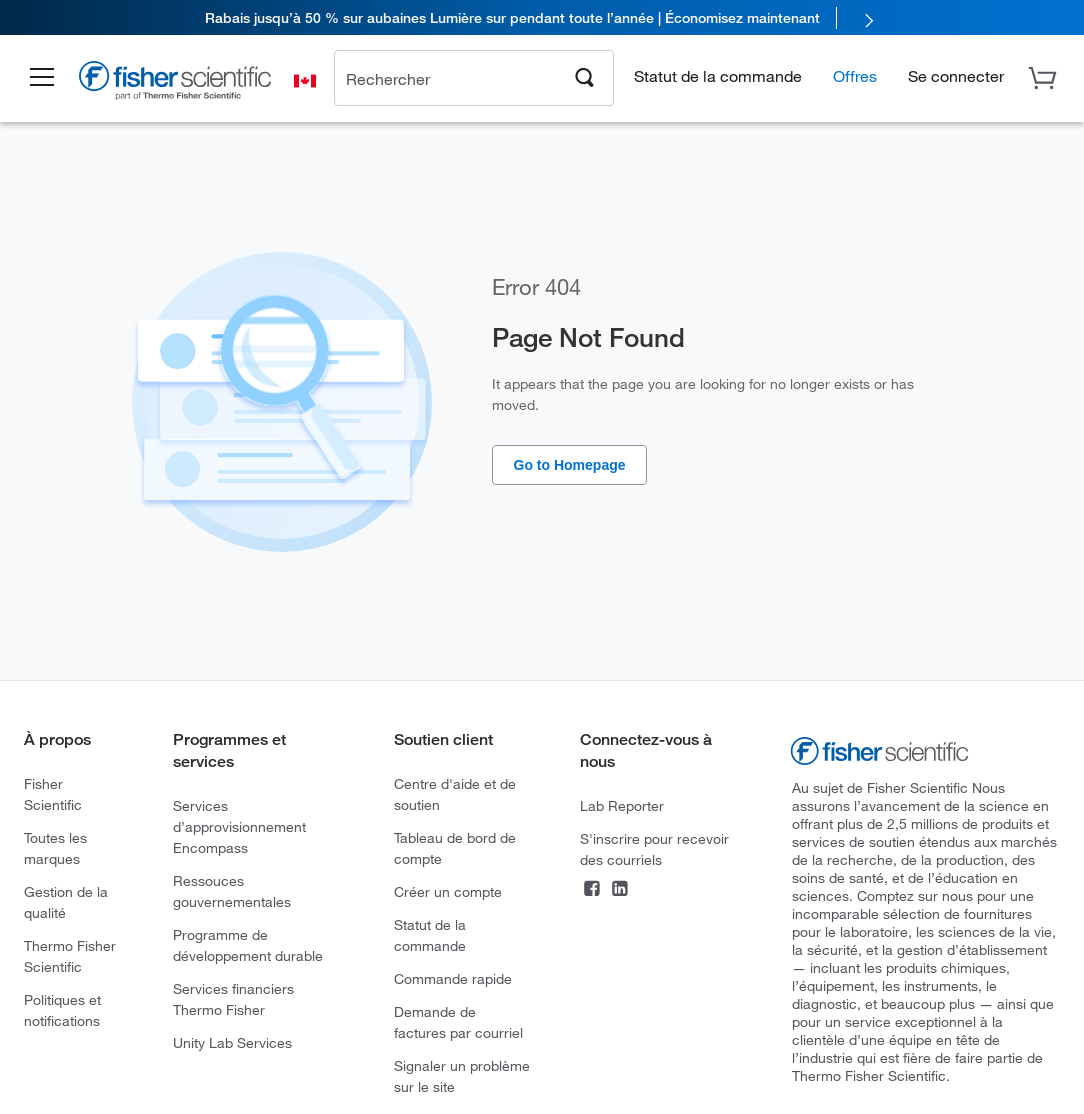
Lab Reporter (622, 805)
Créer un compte (448, 891)
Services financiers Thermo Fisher (233, 999)
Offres (855, 75)
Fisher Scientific (53, 794)
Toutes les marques (55, 848)
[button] (42, 78)
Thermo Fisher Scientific (70, 956)
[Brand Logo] (175, 83)
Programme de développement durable (248, 945)
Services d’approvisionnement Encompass (239, 826)
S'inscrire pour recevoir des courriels (654, 849)
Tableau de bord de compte (455, 848)
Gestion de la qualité (66, 902)
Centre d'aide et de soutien (455, 794)
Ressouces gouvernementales (232, 891)
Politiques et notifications (62, 1010)
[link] (542, 17)
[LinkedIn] (620, 890)
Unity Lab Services (232, 1042)
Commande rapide (453, 978)
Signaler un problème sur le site (462, 1076)
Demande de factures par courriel (458, 1022)
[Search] (585, 76)
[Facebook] (592, 890)
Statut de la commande (718, 75)
